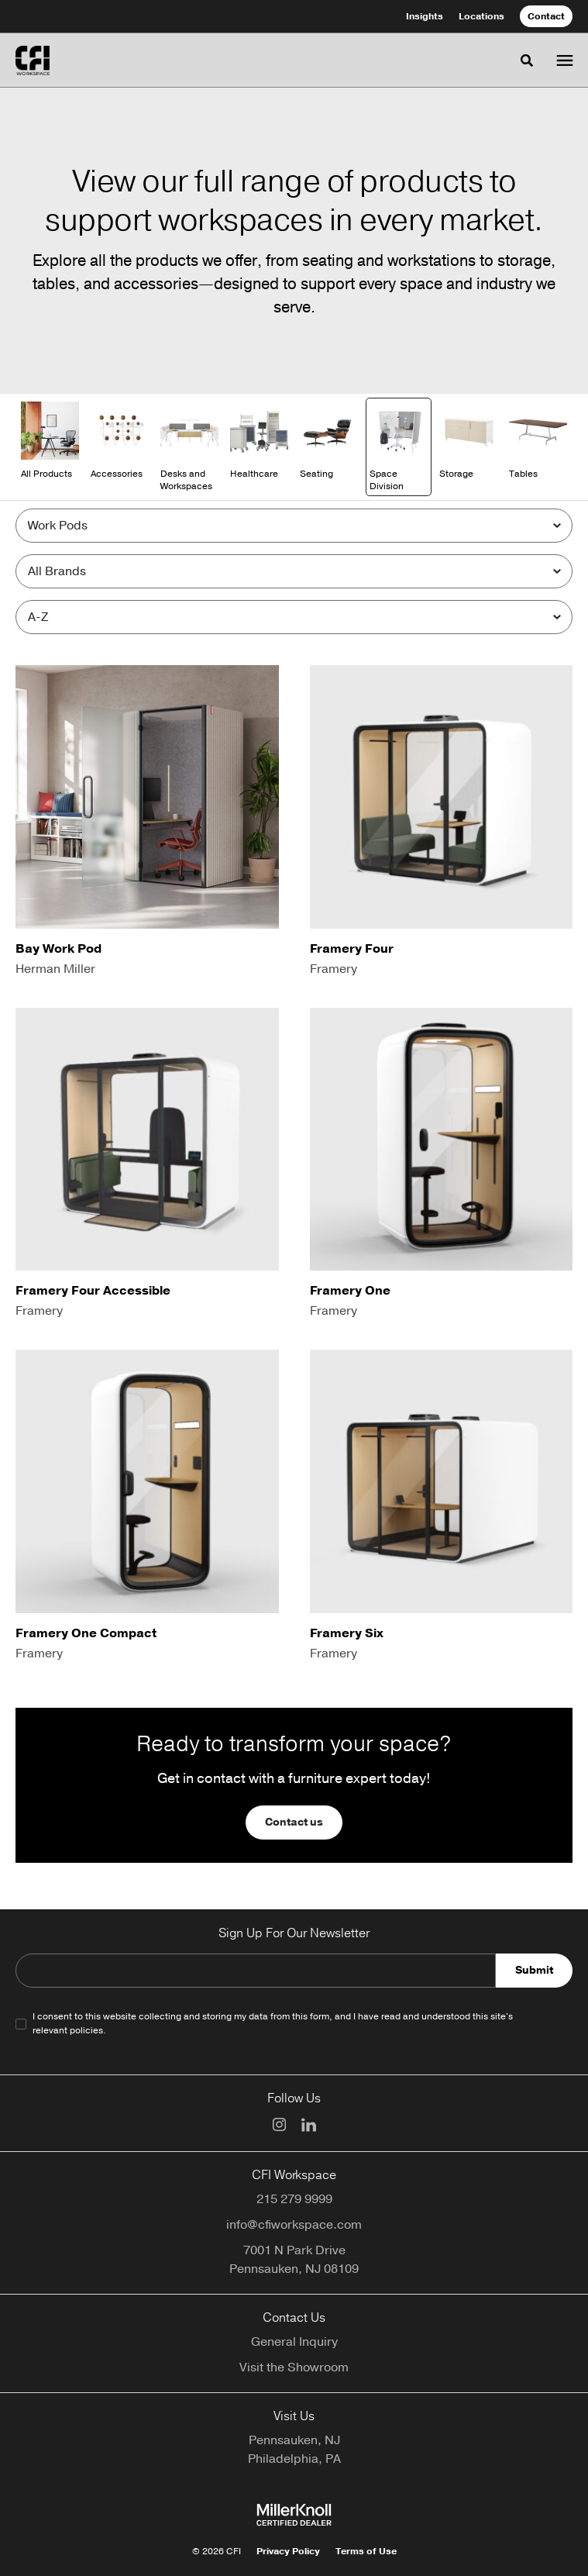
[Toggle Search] (527, 60)
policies (86, 2030)
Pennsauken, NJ (294, 2440)
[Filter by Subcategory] (294, 526)
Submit (534, 1970)
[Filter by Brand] (294, 571)
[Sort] (294, 617)
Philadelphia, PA (294, 2458)
